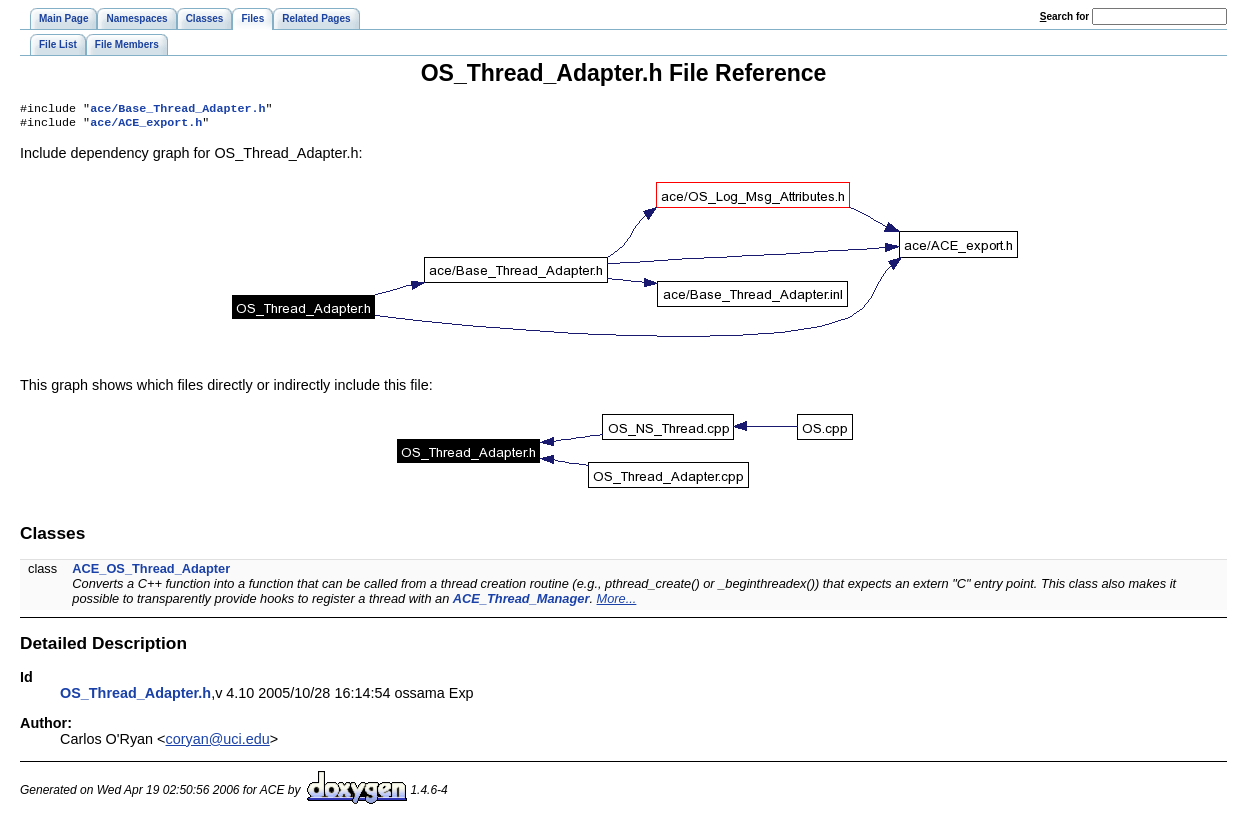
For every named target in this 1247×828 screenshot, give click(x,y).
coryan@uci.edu (218, 743)
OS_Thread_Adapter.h (135, 697)
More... (617, 602)
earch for (1064, 16)
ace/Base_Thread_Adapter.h (177, 110)
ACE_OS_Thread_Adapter (151, 572)
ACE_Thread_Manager (521, 602)
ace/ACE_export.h (146, 126)
